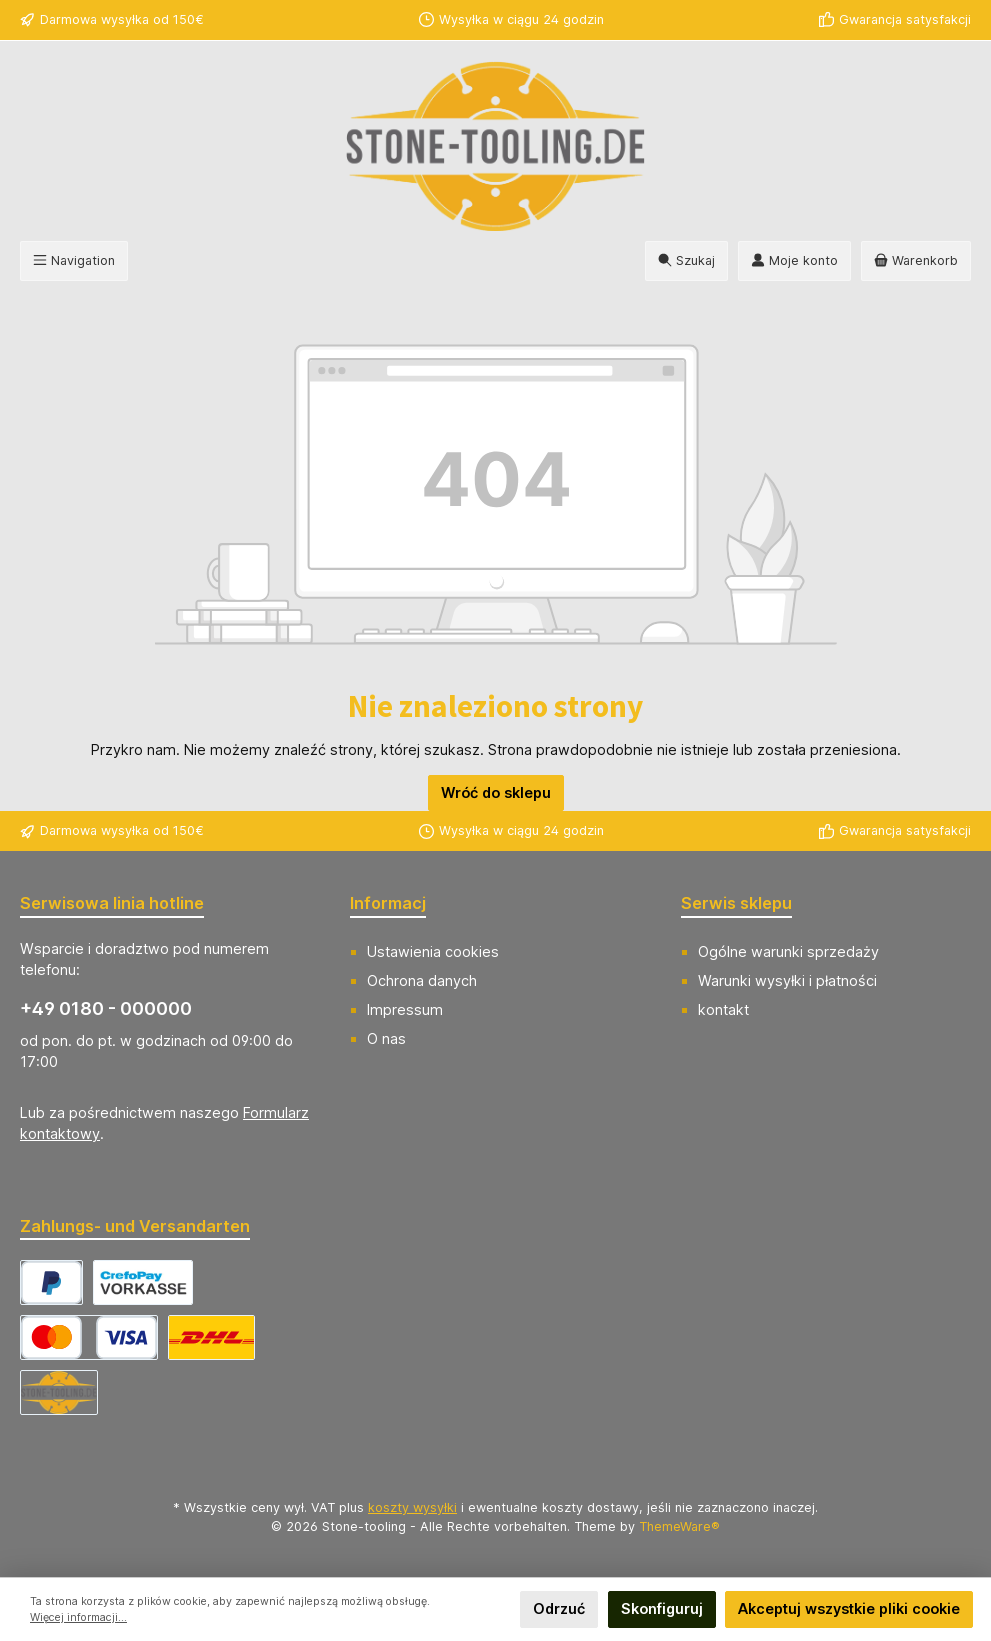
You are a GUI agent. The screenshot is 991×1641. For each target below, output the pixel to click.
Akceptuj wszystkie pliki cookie (849, 1608)
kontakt (723, 1009)
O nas (386, 1038)
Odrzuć (559, 1608)
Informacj (388, 903)
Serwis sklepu (736, 903)
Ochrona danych (422, 980)
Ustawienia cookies (433, 951)
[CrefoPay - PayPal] (51, 1282)
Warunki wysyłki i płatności (787, 980)
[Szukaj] (686, 261)
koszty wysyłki (412, 1507)
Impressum (405, 1009)
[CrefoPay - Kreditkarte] (89, 1337)
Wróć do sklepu (496, 792)
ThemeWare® (679, 1526)
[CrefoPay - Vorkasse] (143, 1282)
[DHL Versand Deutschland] (211, 1337)
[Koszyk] (916, 261)
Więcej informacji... (78, 1617)
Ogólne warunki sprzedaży (788, 951)
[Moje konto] (794, 261)
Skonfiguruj (662, 1608)
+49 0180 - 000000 (106, 1008)
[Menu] (74, 261)
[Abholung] (59, 1392)
